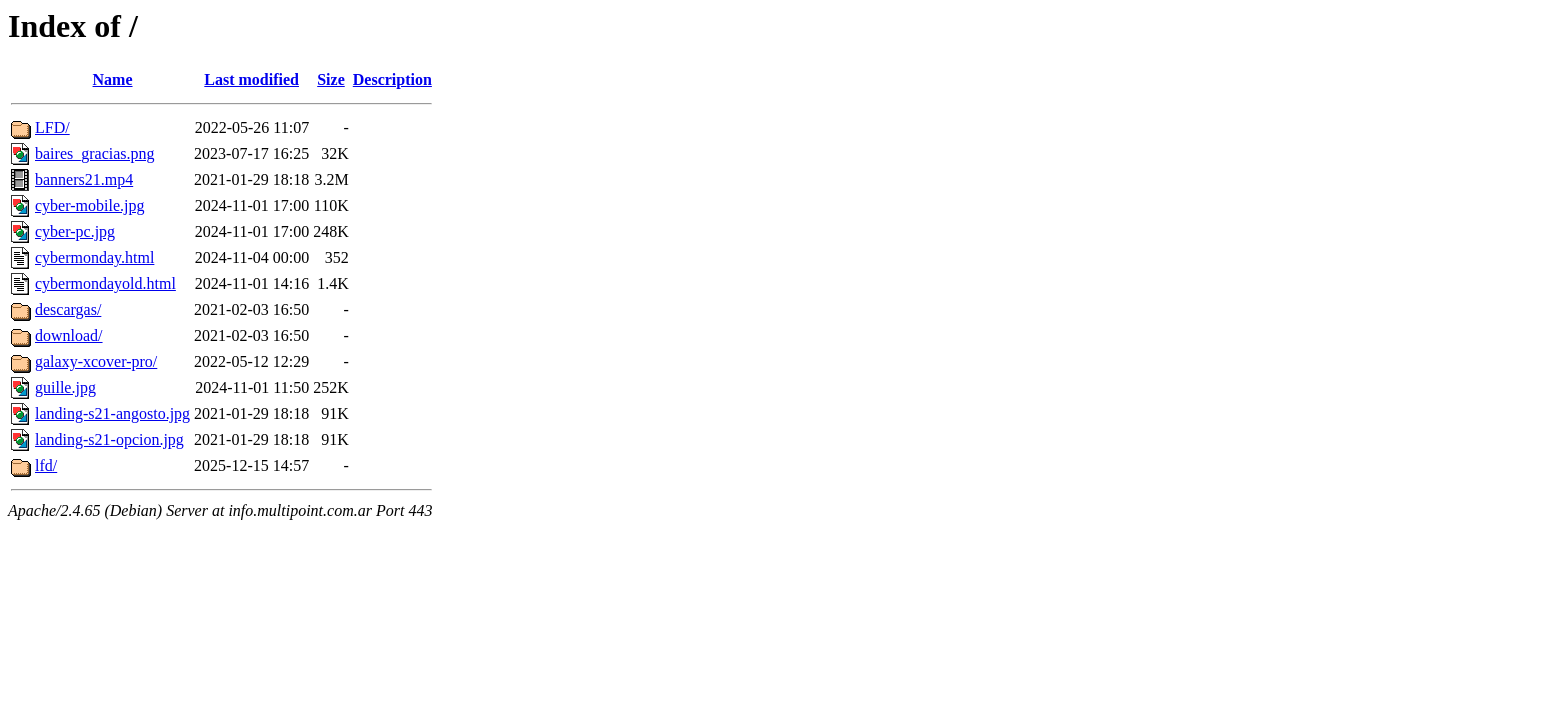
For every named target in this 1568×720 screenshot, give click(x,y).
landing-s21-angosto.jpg (112, 413)
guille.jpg (65, 387)
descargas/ (68, 309)
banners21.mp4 (84, 179)
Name (113, 79)
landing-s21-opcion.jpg (109, 439)
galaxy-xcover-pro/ (96, 361)
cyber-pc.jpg (75, 231)
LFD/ (52, 127)
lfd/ (46, 465)
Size (331, 79)
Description (392, 79)
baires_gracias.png (95, 153)
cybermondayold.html (105, 283)
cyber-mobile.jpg (89, 205)
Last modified (251, 79)
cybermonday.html (94, 257)
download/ (69, 335)
